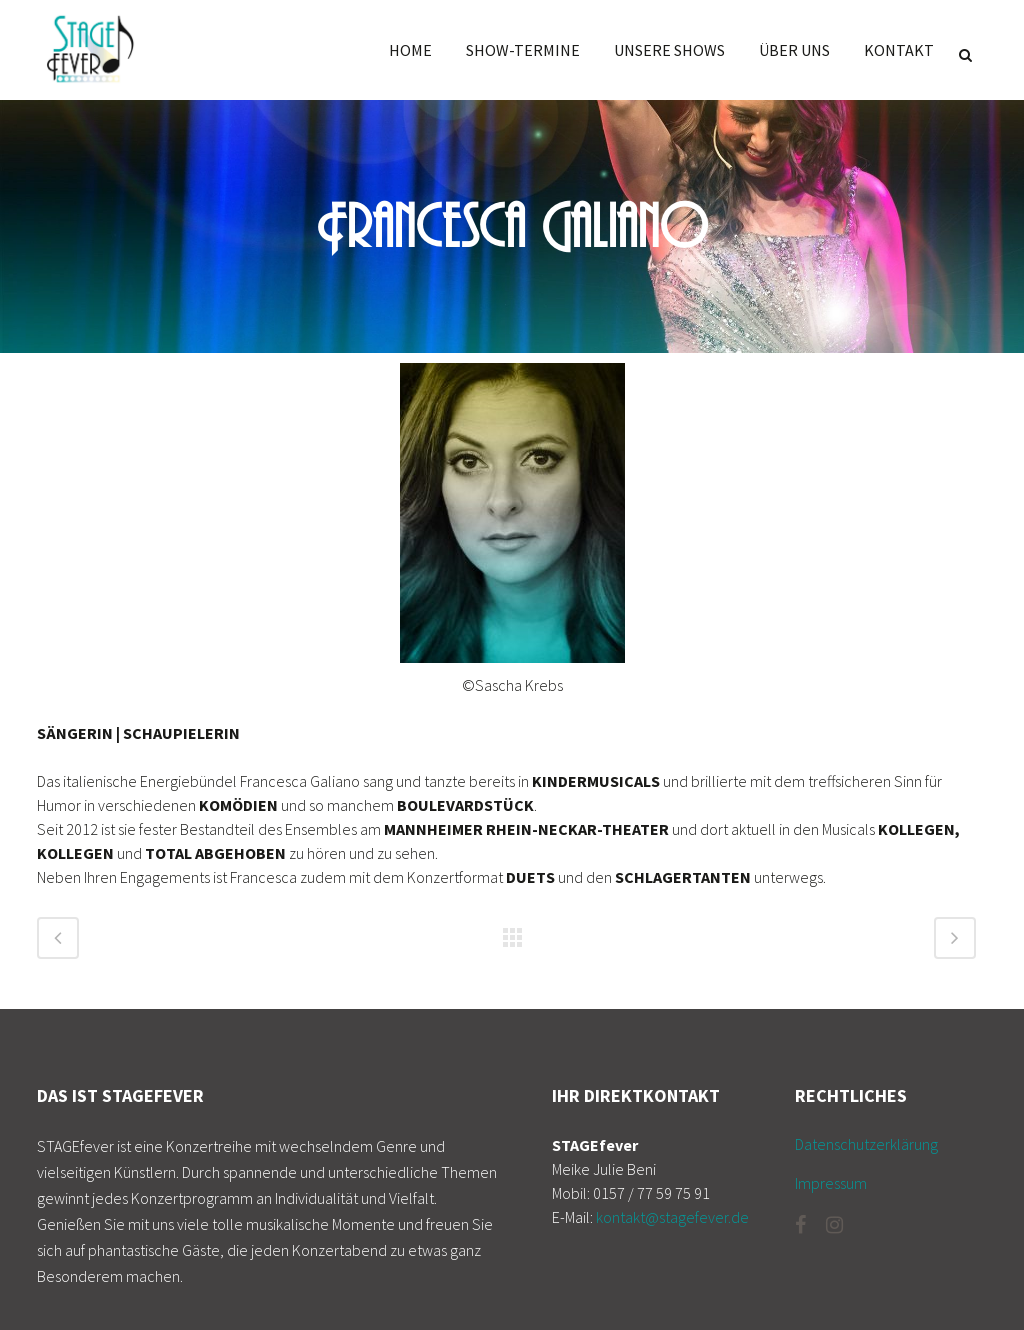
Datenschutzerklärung (866, 1144)
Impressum (831, 1183)
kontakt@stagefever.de (672, 1217)
